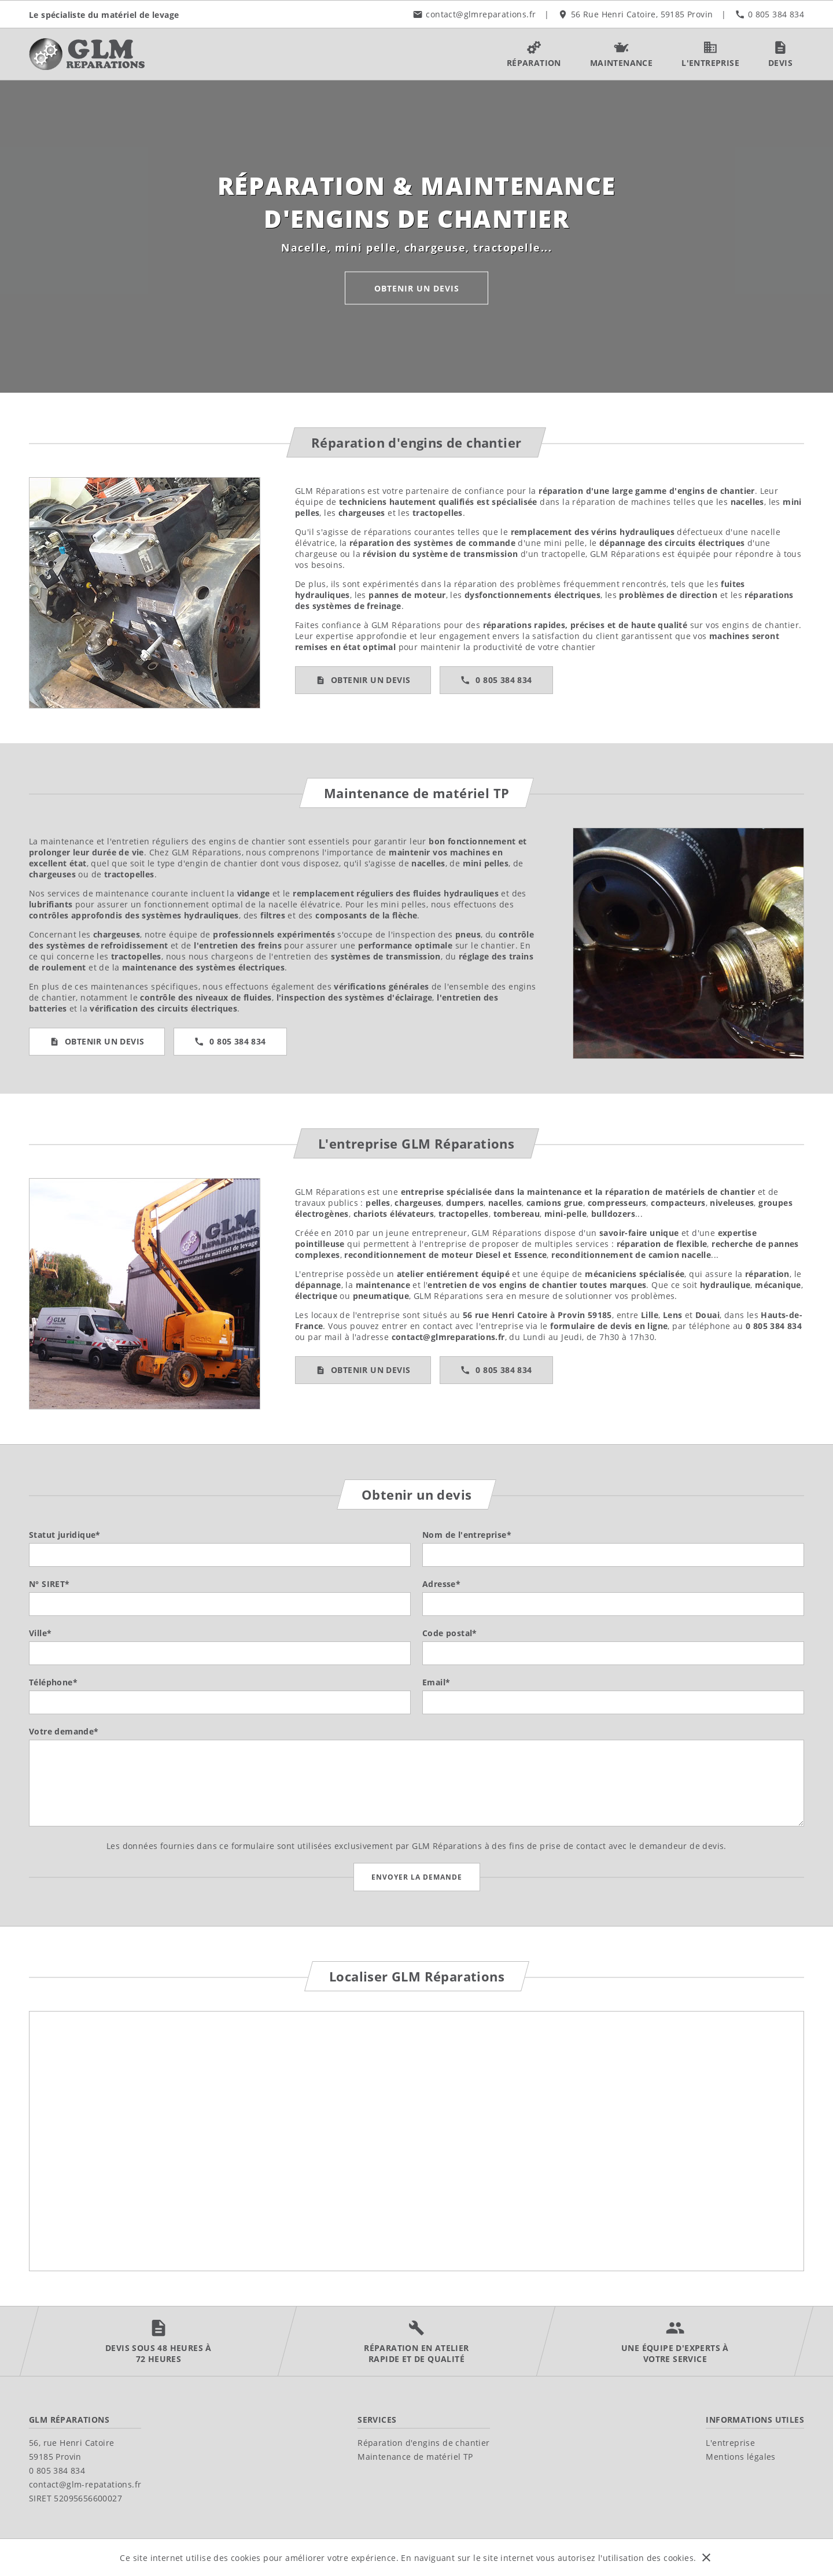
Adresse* (441, 1583)
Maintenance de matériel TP (415, 2456)
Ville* (40, 1632)
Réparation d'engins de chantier (423, 2442)
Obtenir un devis (416, 288)
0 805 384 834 (504, 680)
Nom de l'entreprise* (466, 1534)
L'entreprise (730, 2442)
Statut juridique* (65, 1534)
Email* (436, 1682)
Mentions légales (740, 2456)
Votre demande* (64, 1731)
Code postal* (449, 1632)
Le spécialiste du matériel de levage (104, 14)
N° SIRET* (49, 1583)
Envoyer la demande (416, 1877)
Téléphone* (53, 1682)
